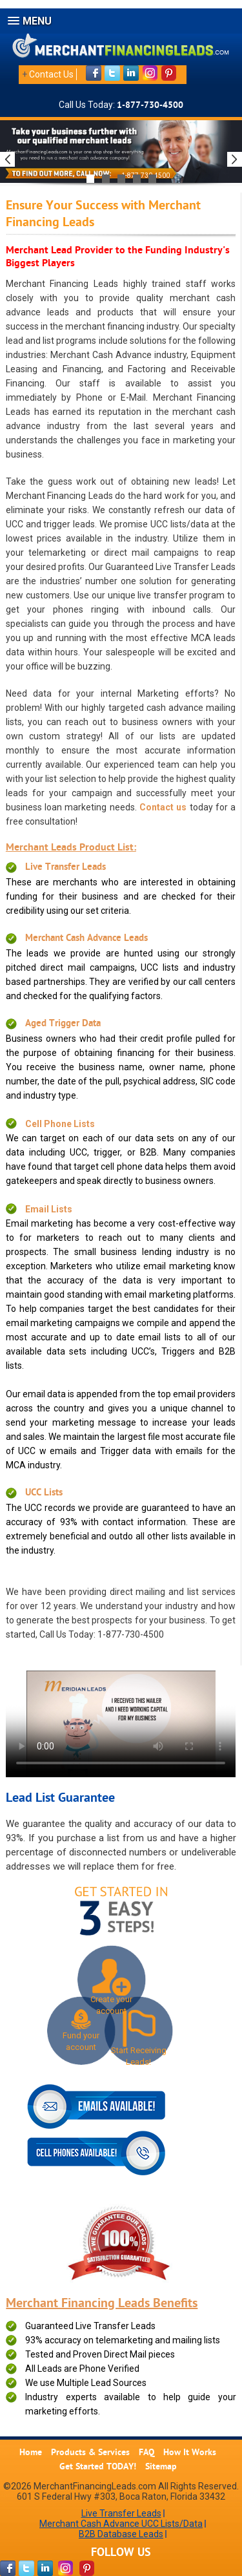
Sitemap (161, 2467)
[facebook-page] (7, 2568)
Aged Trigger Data (63, 1024)
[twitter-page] (26, 2568)
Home (30, 2452)
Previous (7, 159)
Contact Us (51, 74)
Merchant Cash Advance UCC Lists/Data (121, 2523)
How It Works (189, 2452)
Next (234, 159)
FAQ (146, 2452)
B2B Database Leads (121, 2534)
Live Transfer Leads (65, 867)
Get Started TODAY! (97, 2467)
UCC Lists (44, 1493)
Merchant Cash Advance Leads (86, 939)
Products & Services (90, 2452)
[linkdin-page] (45, 2568)
